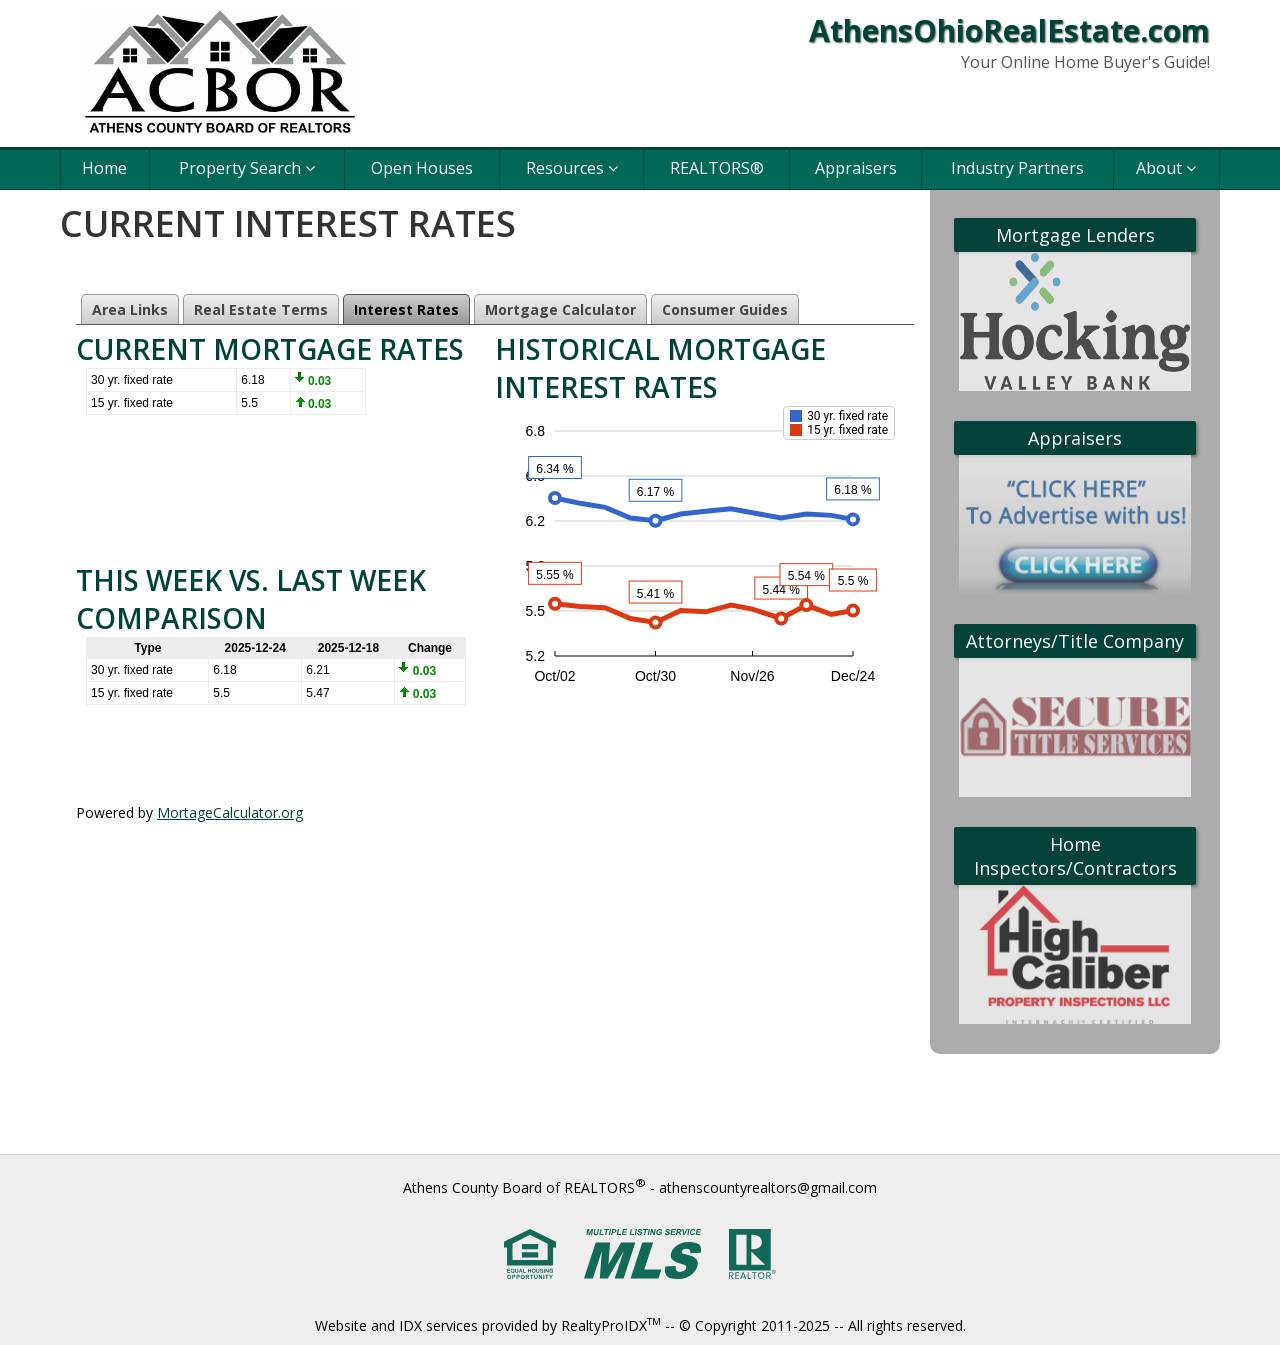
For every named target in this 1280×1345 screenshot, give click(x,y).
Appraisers (856, 168)
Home (104, 168)
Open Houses (422, 168)
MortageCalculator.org (230, 812)
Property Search (247, 168)
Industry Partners (1017, 168)
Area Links (130, 309)
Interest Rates (406, 309)
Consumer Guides (725, 309)
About (1166, 168)
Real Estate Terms (261, 309)
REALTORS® (717, 168)
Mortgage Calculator (560, 309)
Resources (572, 168)
